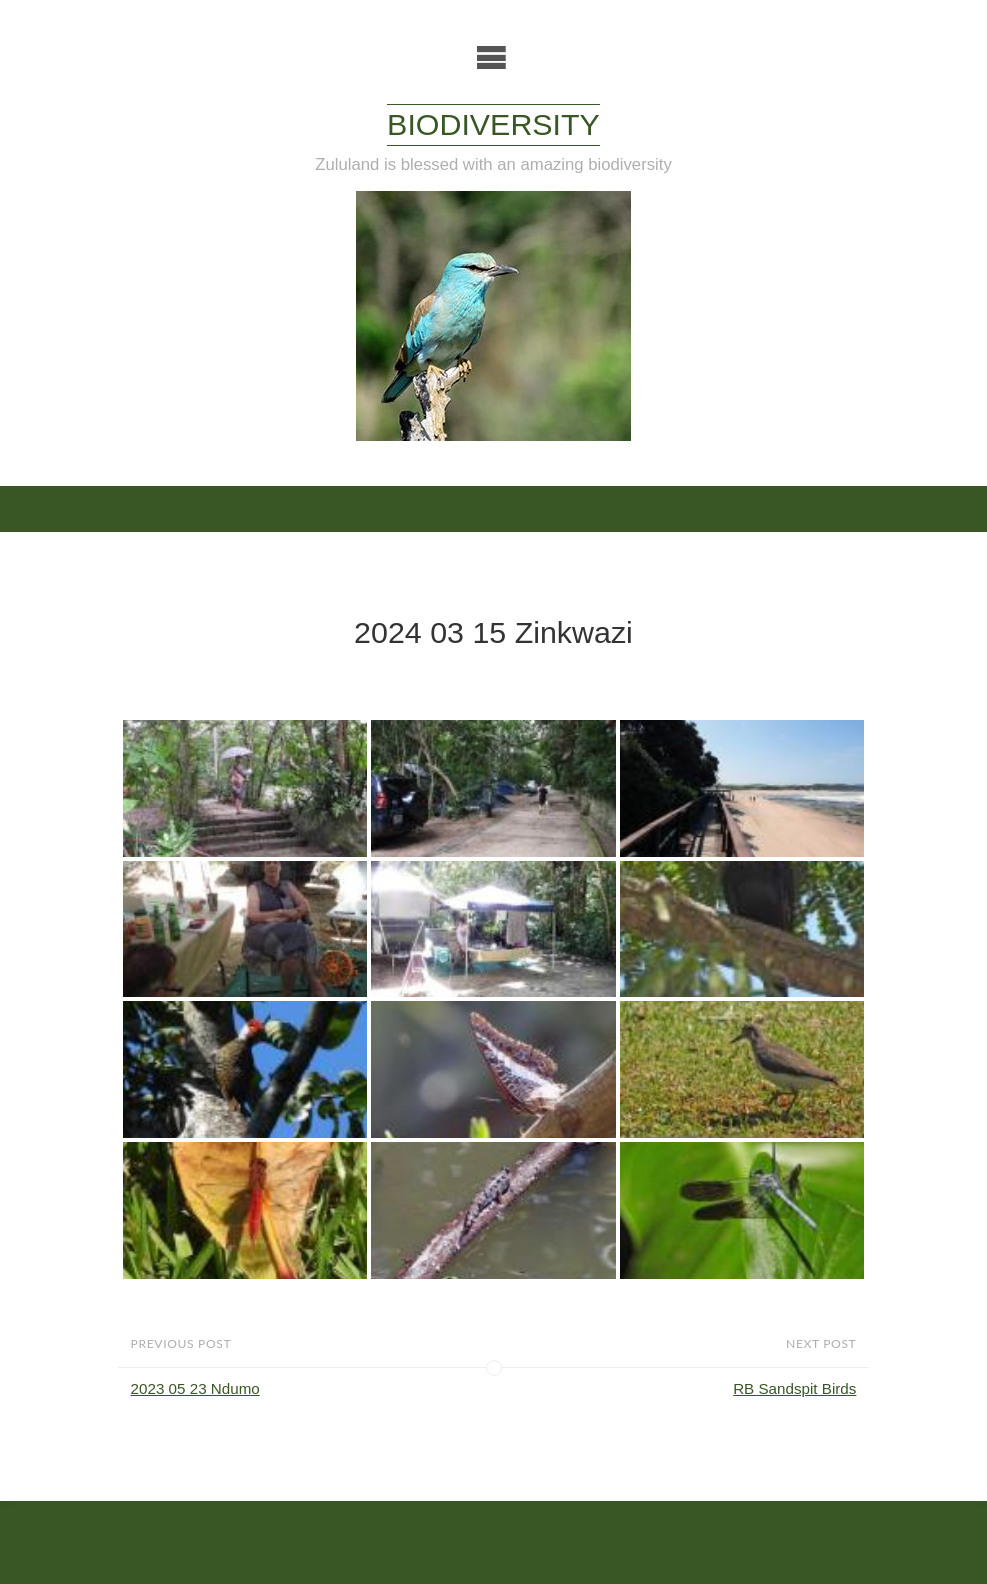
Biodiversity (493, 124)
